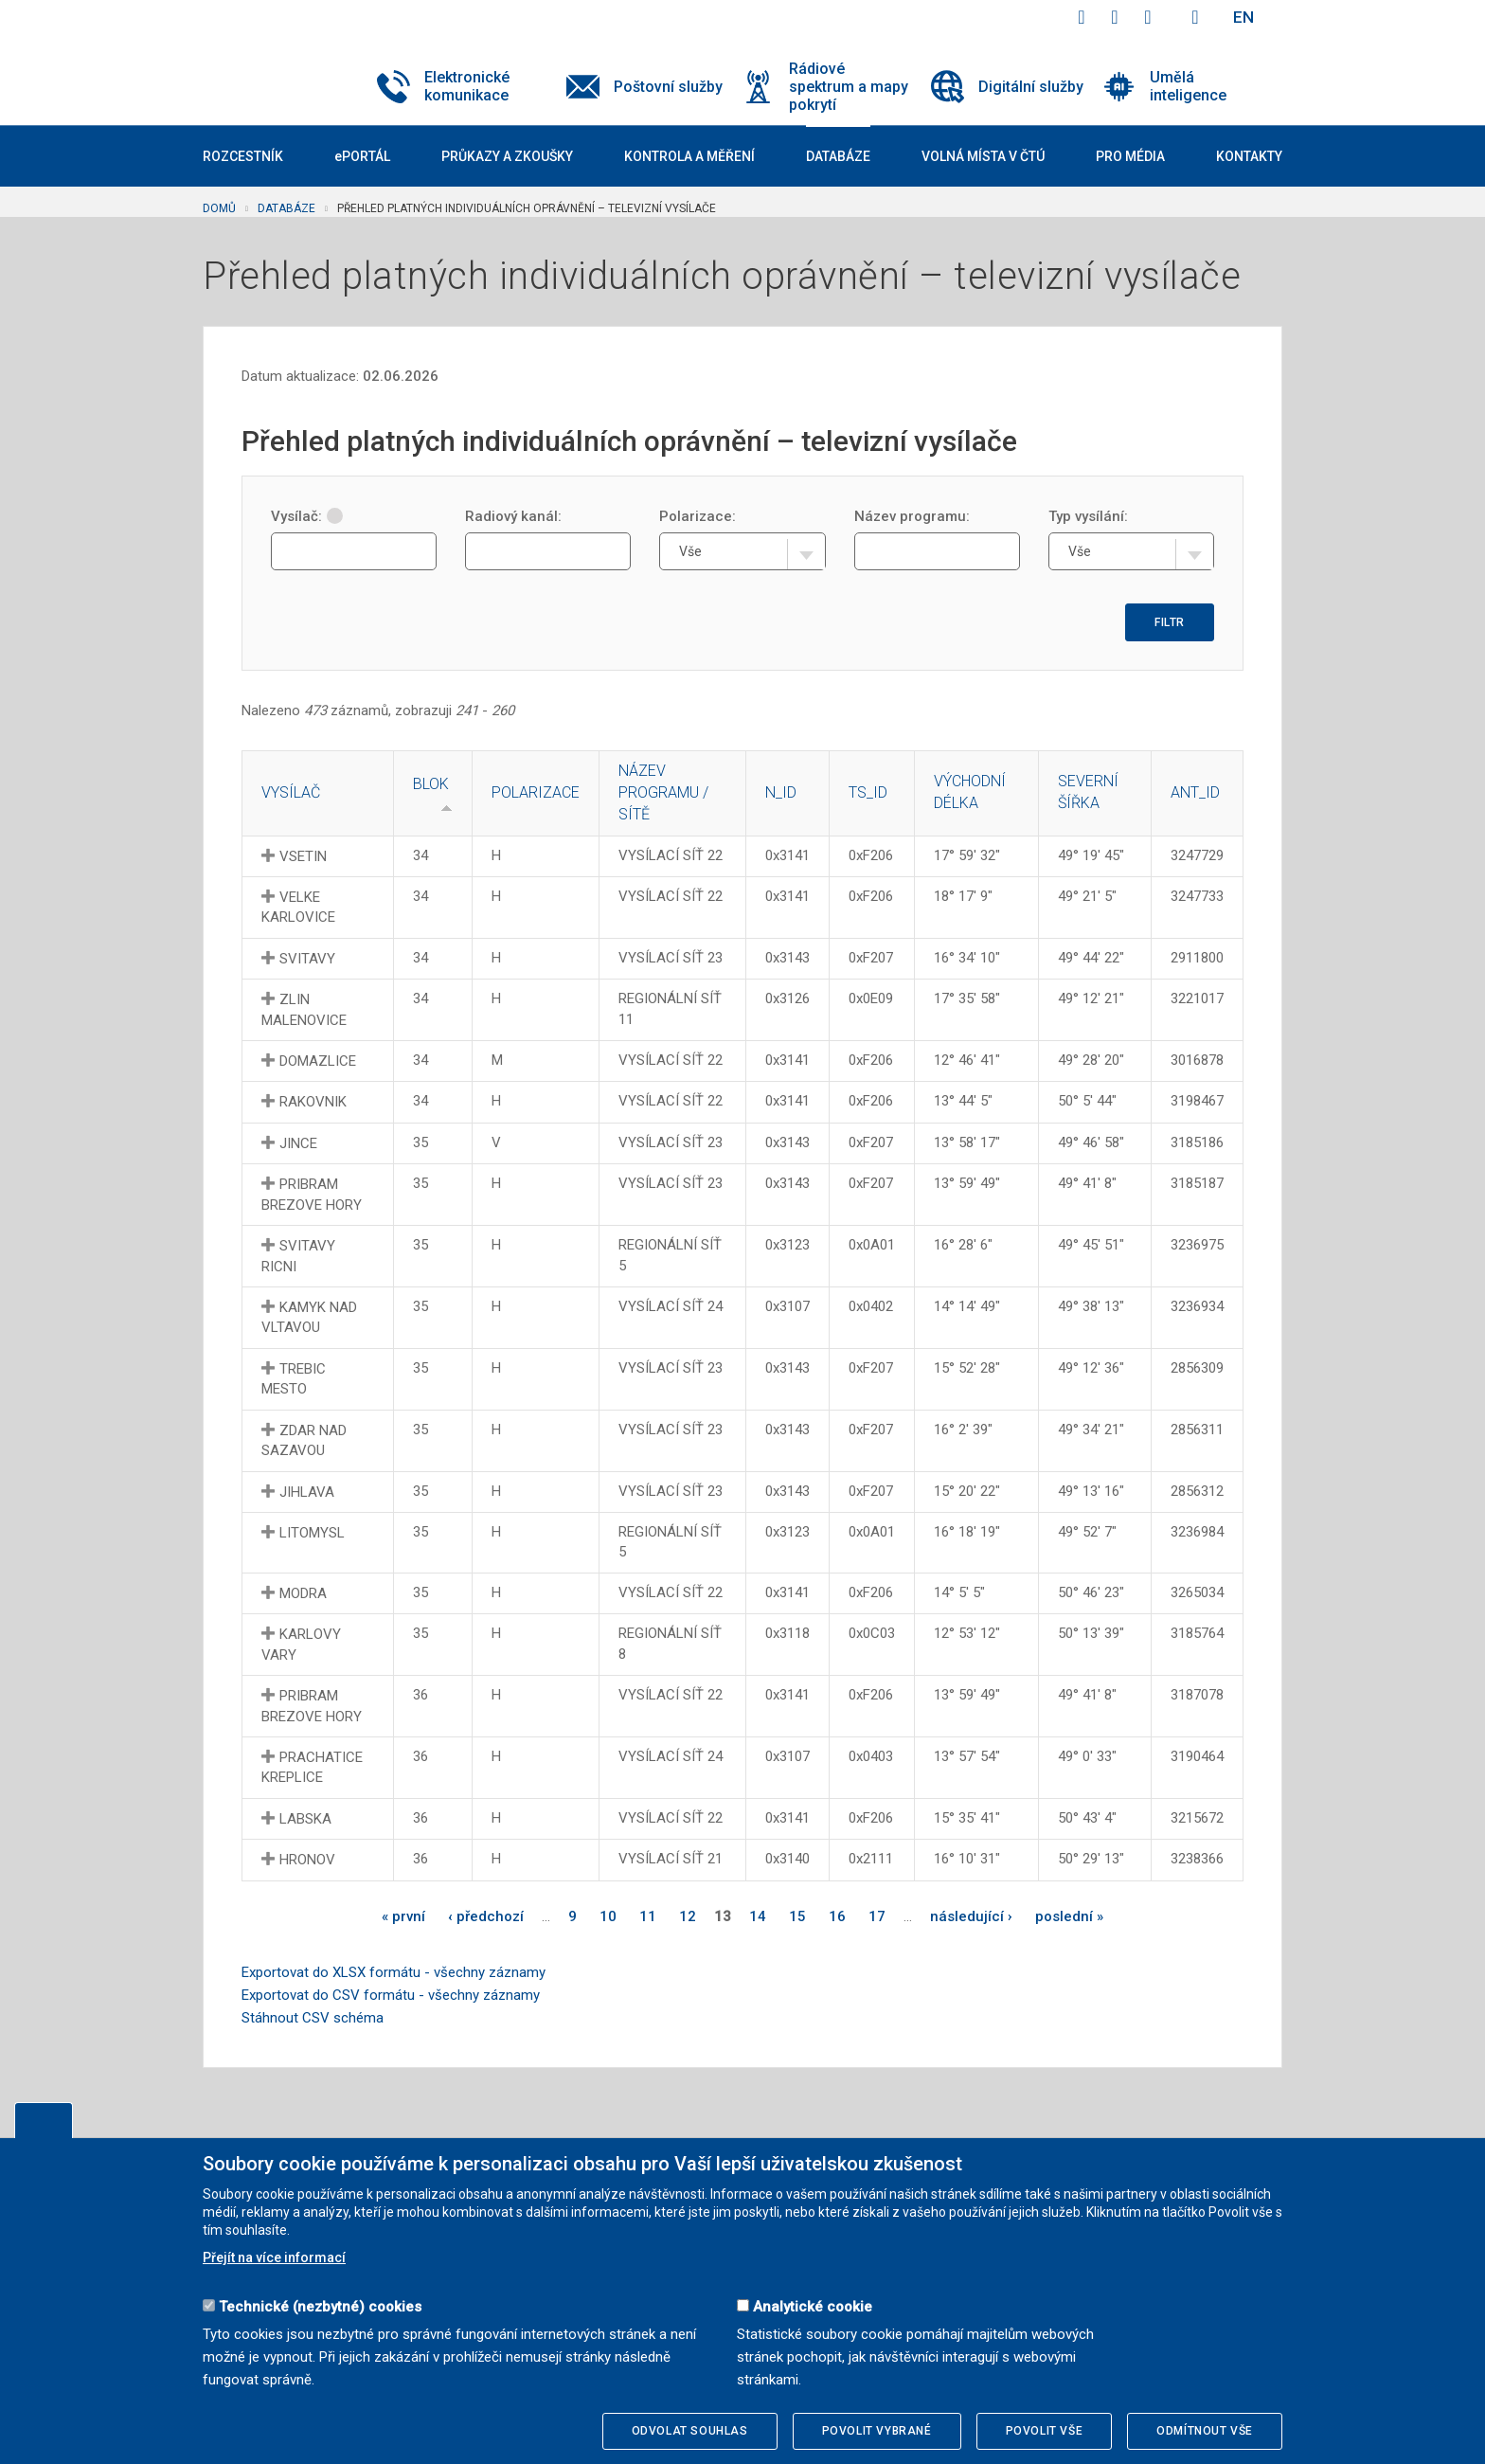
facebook (1081, 17)
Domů (219, 208)
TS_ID (868, 792)
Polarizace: (697, 516)
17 (877, 1916)
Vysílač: (307, 516)
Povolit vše (1044, 2430)
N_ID (780, 792)
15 (797, 1916)
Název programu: (912, 516)
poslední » (1069, 1916)
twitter (1114, 17)
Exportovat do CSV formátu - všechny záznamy (391, 1995)
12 (687, 1916)
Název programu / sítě (663, 792)
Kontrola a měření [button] (689, 156)
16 (837, 1916)
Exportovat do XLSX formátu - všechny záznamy (394, 1972)
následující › (971, 1916)
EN (1243, 17)
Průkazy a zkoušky (507, 156)
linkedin (1147, 17)
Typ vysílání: (1088, 516)
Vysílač (290, 792)
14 (757, 1916)
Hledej (1195, 17)
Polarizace (536, 792)
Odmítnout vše (1204, 2430)
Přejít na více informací (274, 2257)
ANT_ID (1195, 792)
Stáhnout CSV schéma (313, 2017)
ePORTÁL (362, 156)
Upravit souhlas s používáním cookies (43, 2120)
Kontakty (1249, 156)
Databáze (286, 208)
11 (647, 1916)
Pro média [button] (1130, 156)
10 (608, 1916)
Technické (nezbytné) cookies (320, 2306)
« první (403, 1916)
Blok (431, 784)
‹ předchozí (486, 1916)
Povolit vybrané (877, 2430)
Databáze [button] (838, 156)
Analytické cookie (812, 2306)
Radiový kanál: (513, 516)
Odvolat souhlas (690, 2430)
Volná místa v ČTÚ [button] (983, 156)
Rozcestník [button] (243, 156)
